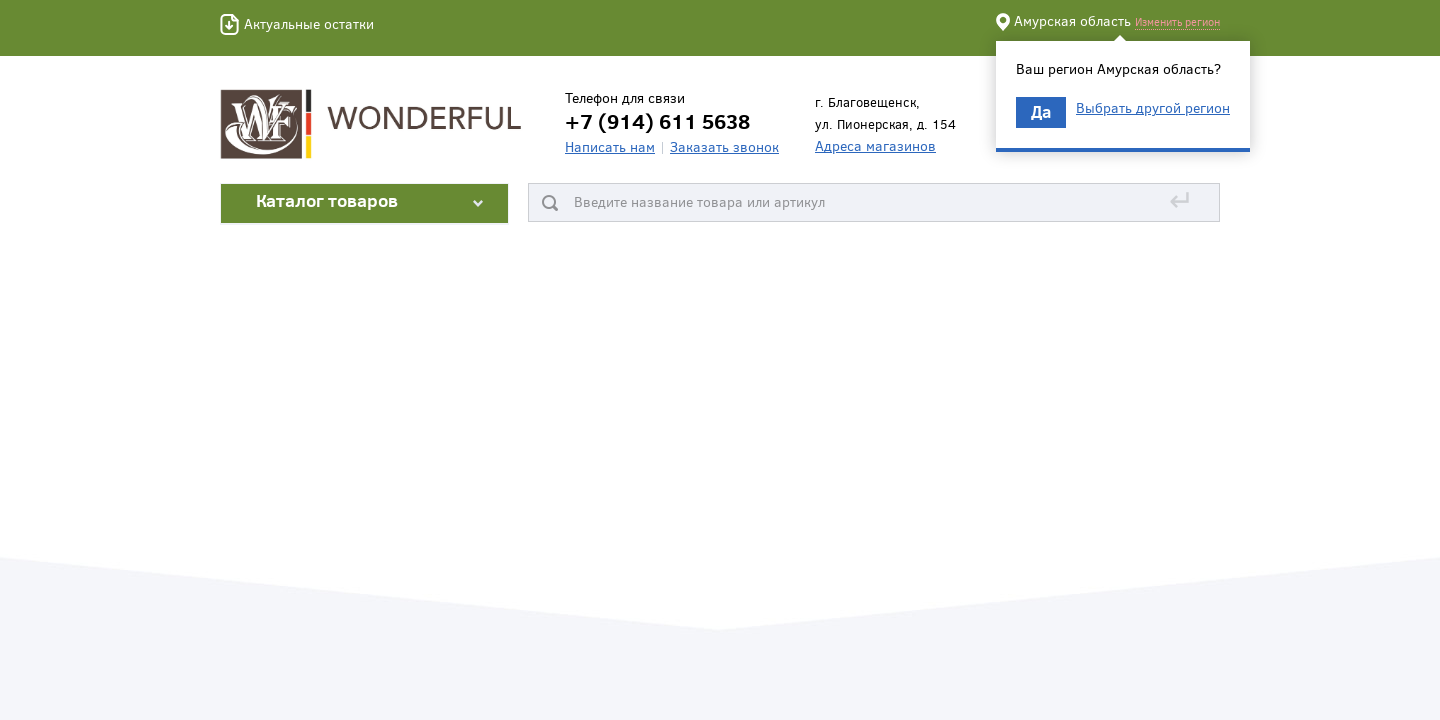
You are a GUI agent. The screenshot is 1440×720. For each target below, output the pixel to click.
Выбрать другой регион (1153, 108)
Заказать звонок (724, 146)
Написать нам (610, 146)
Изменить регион (1177, 21)
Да (1041, 111)
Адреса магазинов (875, 145)
